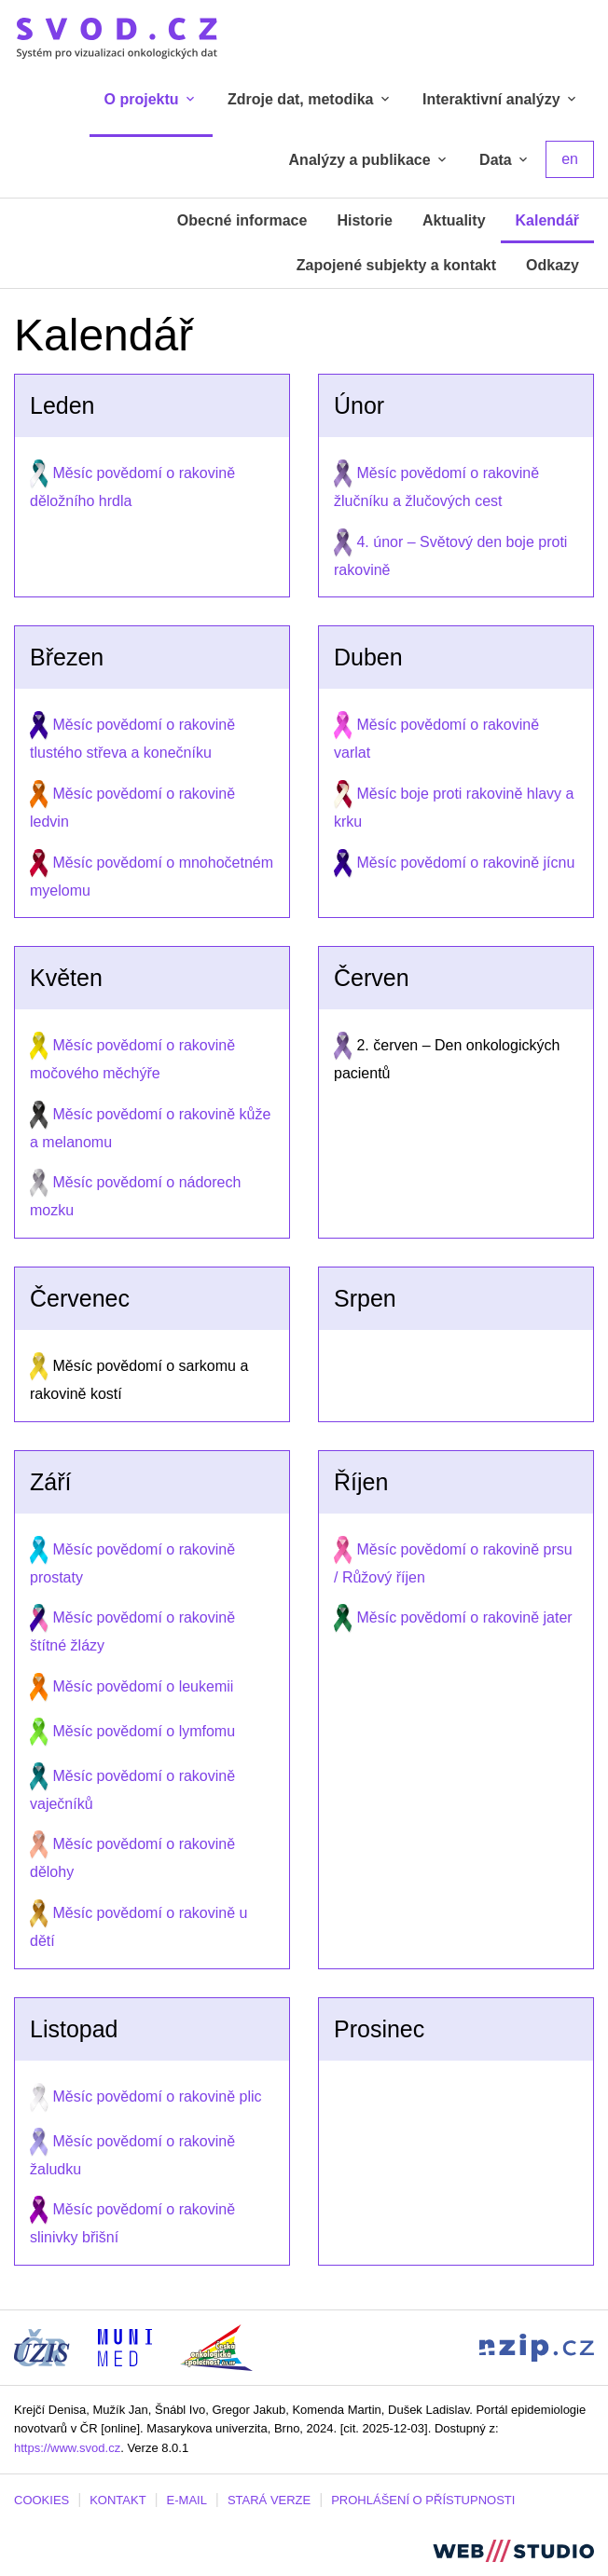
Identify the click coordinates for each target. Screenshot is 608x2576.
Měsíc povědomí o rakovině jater (464, 1617)
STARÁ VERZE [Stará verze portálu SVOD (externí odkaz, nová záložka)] (269, 2500)
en (569, 159)
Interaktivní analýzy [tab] (500, 99)
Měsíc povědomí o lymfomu (143, 1731)
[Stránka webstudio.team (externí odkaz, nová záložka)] (513, 2549)
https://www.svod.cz (67, 2448)
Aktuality (454, 220)
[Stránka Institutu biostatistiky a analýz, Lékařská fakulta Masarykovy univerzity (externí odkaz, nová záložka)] (125, 2346)
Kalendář (547, 220)
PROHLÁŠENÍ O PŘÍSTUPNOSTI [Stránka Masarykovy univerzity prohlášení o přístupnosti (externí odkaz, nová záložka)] (423, 2500)
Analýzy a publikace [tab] (369, 160)
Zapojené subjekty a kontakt (396, 265)
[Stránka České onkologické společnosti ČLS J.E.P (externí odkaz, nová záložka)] (216, 2346)
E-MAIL (187, 2500)
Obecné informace (242, 220)
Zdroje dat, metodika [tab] (310, 99)
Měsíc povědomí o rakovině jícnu (465, 862)
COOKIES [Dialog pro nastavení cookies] (41, 2500)
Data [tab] (505, 160)
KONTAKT (117, 2500)
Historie (365, 220)
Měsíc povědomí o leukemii (142, 1686)
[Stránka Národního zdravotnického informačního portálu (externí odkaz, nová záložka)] (536, 2346)
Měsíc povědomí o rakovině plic (156, 2096)
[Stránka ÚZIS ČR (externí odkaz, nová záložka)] (42, 2346)
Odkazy (552, 265)
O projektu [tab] (151, 99)
